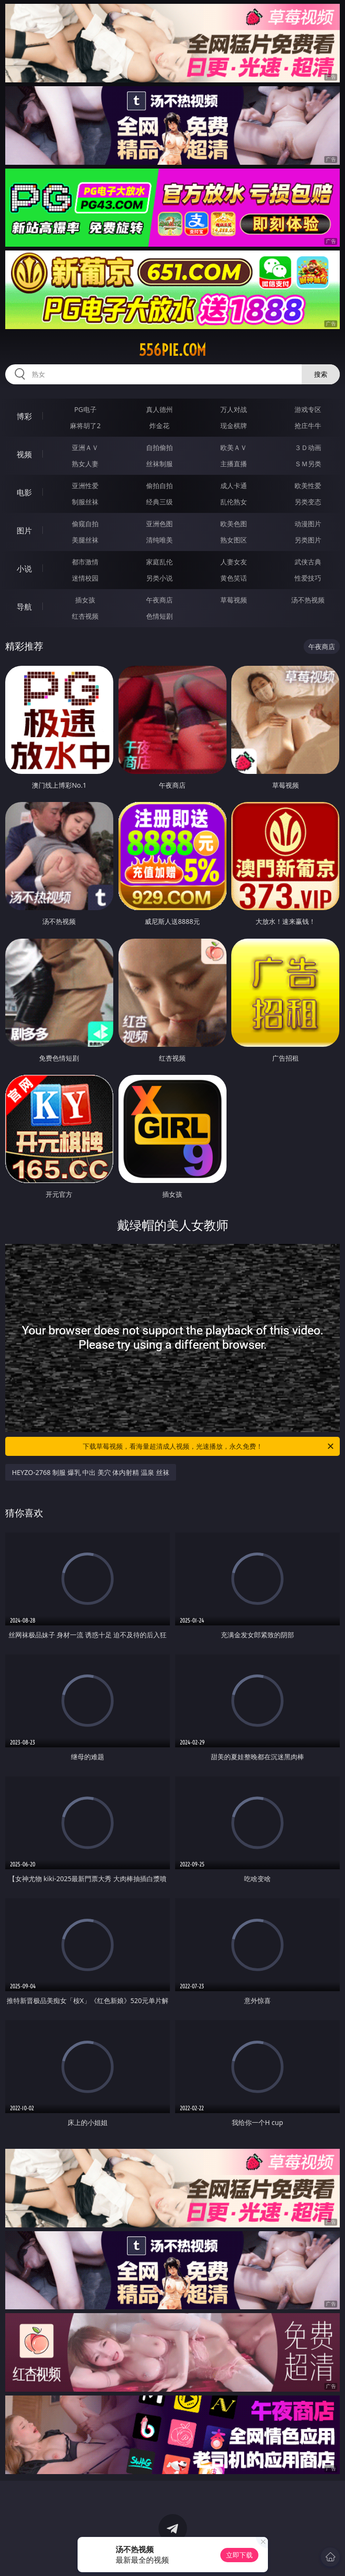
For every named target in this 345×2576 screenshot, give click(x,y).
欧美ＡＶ (233, 447)
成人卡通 (233, 485)
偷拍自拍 (159, 485)
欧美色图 (233, 523)
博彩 (24, 416)
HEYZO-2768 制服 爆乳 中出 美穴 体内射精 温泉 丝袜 (90, 1472)
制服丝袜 (85, 501)
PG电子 (85, 409)
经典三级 (159, 501)
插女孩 (85, 599)
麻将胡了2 (85, 425)
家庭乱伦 (159, 561)
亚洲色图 (159, 523)
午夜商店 (159, 599)
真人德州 (159, 409)
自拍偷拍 (159, 447)
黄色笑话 (233, 577)
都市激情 (85, 561)
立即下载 (239, 2554)
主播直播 (233, 463)
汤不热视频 (308, 599)
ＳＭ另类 (308, 463)
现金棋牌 (233, 425)
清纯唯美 (159, 539)
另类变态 (308, 501)
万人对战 (233, 409)
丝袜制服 (159, 463)
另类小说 (159, 577)
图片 (24, 530)
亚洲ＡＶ (85, 447)
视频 (24, 454)
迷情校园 (85, 577)
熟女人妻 (85, 463)
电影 (24, 492)
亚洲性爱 (85, 485)
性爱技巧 (308, 577)
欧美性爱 (308, 485)
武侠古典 (308, 561)
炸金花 (159, 425)
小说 (24, 568)
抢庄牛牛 (308, 425)
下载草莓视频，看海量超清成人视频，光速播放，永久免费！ (209, 1446)
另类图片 (308, 539)
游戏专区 (308, 409)
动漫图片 (308, 523)
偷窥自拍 (85, 523)
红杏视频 (85, 616)
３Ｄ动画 (308, 447)
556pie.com (172, 350)
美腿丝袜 (85, 539)
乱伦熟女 (233, 501)
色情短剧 (159, 616)
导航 (24, 606)
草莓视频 (233, 599)
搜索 (320, 374)
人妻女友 (233, 561)
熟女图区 (233, 539)
